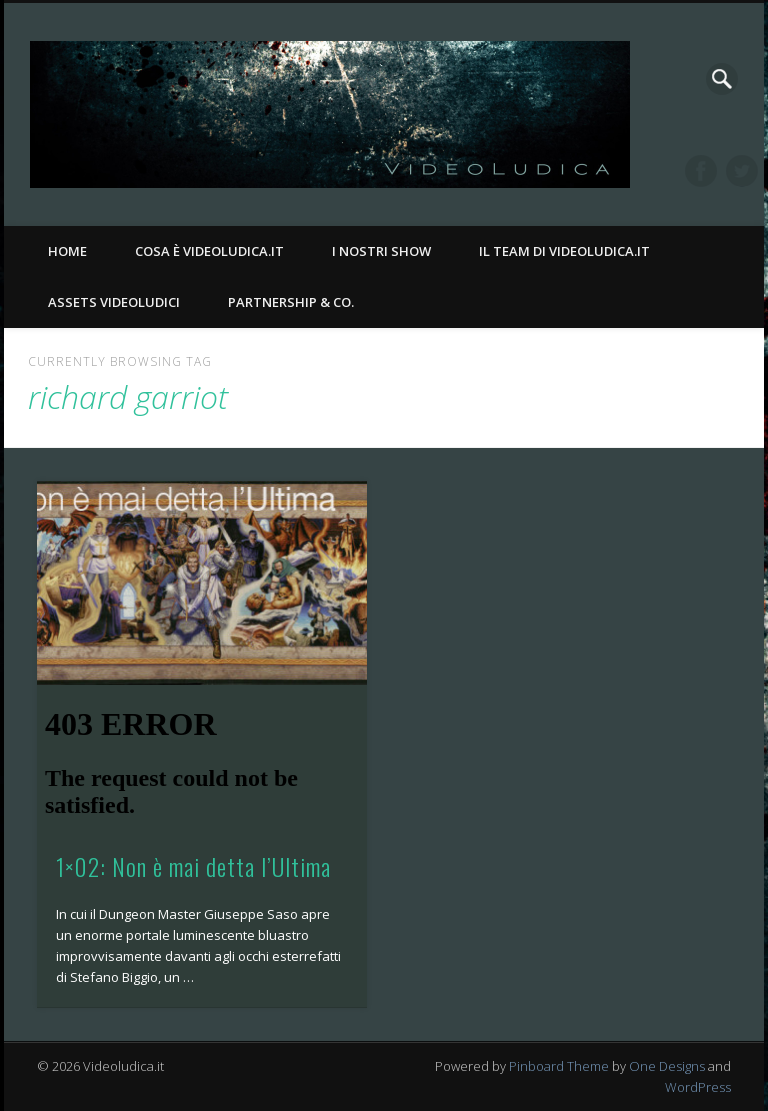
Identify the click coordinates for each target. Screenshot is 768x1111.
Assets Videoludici (114, 302)
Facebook (701, 171)
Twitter (742, 171)
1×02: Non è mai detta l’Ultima (193, 866)
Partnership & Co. (291, 302)
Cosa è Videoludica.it (209, 251)
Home (67, 251)
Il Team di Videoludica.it (564, 251)
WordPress (698, 1087)
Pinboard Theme (559, 1066)
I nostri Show (381, 251)
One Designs (667, 1066)
